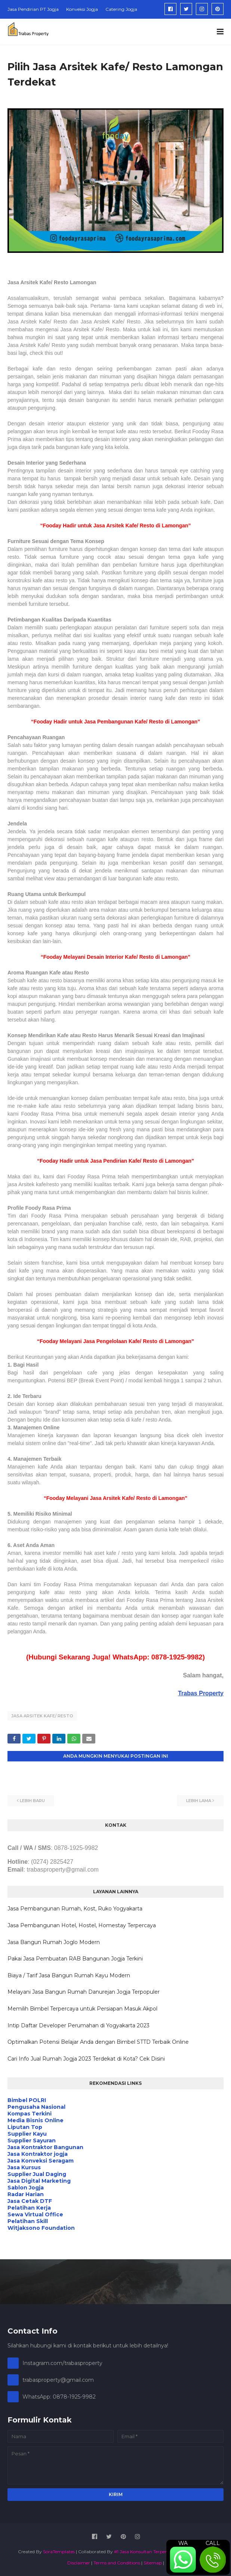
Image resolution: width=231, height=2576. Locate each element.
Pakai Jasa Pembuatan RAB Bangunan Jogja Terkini (75, 1958)
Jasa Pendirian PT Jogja (33, 9)
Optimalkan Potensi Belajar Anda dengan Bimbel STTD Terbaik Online (98, 2042)
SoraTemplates (59, 2551)
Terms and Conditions (116, 2563)
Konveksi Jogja (82, 9)
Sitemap (153, 2563)
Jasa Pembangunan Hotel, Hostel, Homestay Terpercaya (81, 1925)
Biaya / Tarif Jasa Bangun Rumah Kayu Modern (68, 1975)
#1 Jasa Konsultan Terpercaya (145, 2551)
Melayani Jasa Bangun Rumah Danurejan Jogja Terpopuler (83, 1991)
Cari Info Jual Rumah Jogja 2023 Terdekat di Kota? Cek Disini (86, 2058)
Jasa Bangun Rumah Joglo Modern (53, 1942)
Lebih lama (198, 1800)
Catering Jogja (121, 9)
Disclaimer (78, 2563)
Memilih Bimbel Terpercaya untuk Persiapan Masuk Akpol (82, 2008)
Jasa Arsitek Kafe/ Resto (42, 1715)
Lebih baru (32, 1800)
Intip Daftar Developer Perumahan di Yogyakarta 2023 (78, 2025)
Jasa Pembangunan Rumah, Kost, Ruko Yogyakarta (74, 1908)
